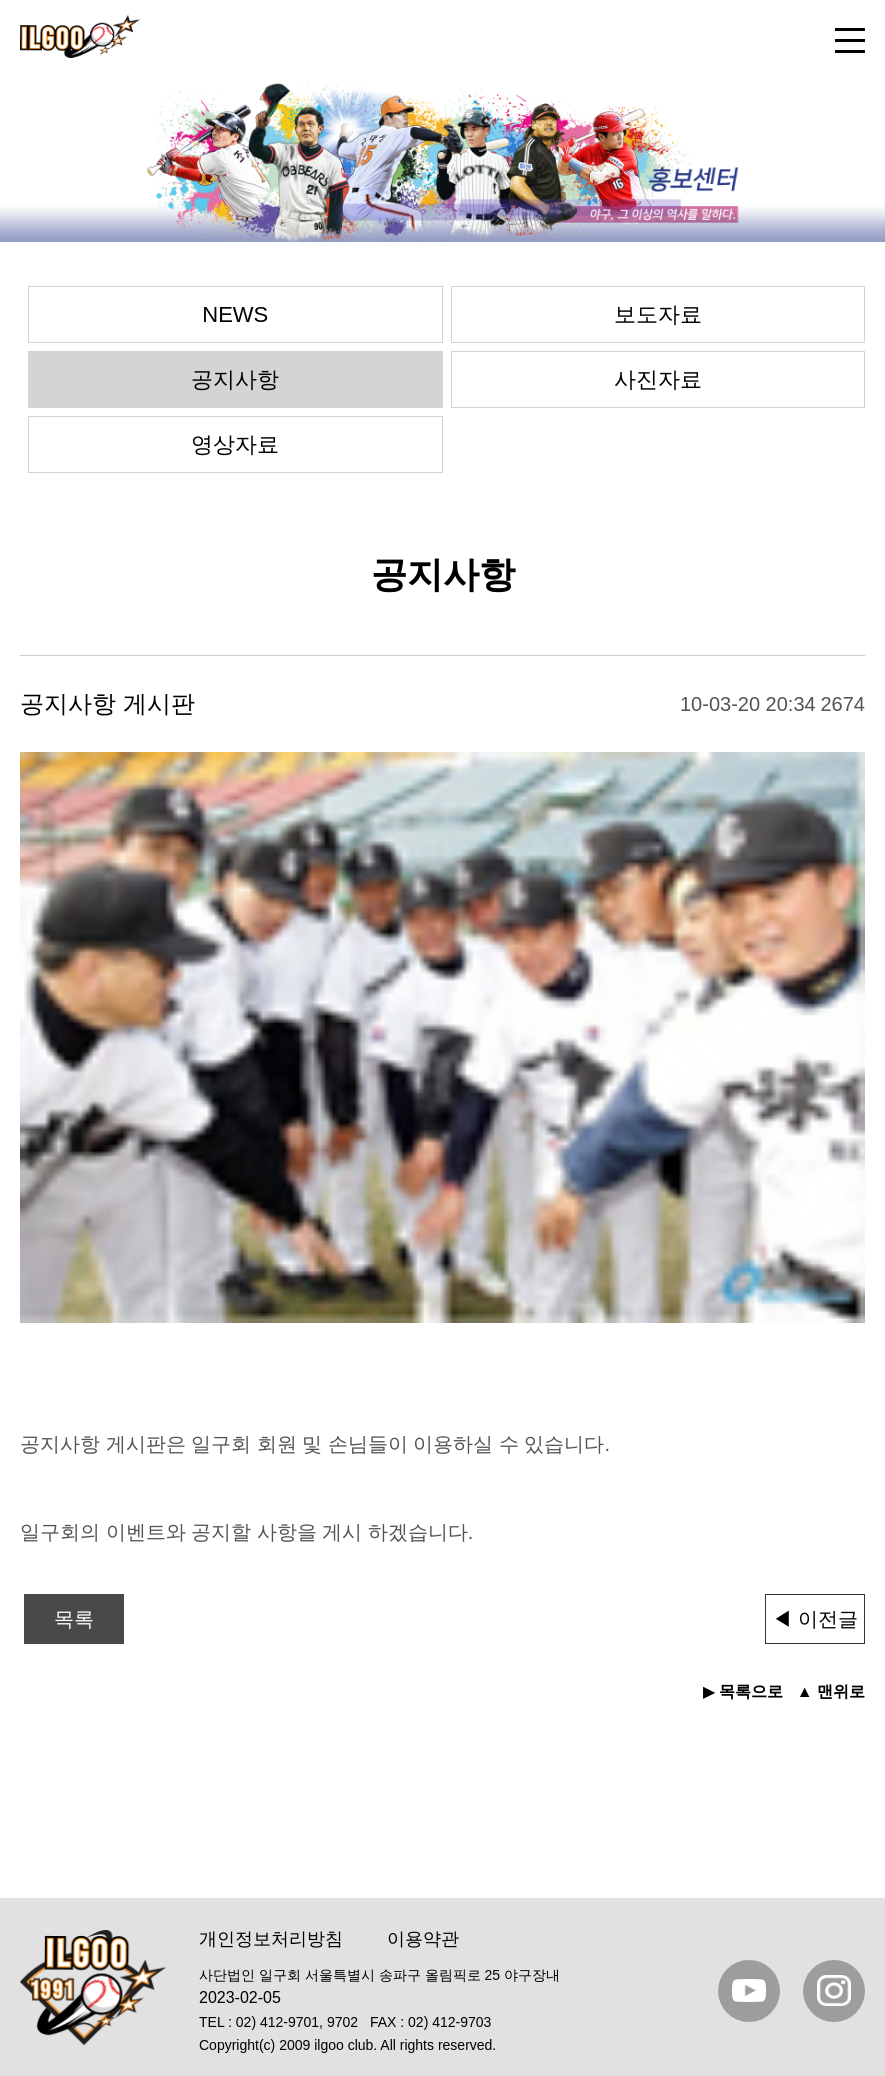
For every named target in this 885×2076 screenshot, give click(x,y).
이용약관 (423, 1939)
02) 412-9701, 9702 (297, 2022)
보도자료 (658, 314)
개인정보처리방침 (271, 1939)
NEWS (235, 314)
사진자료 (658, 379)
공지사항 (235, 379)
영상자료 (235, 444)
